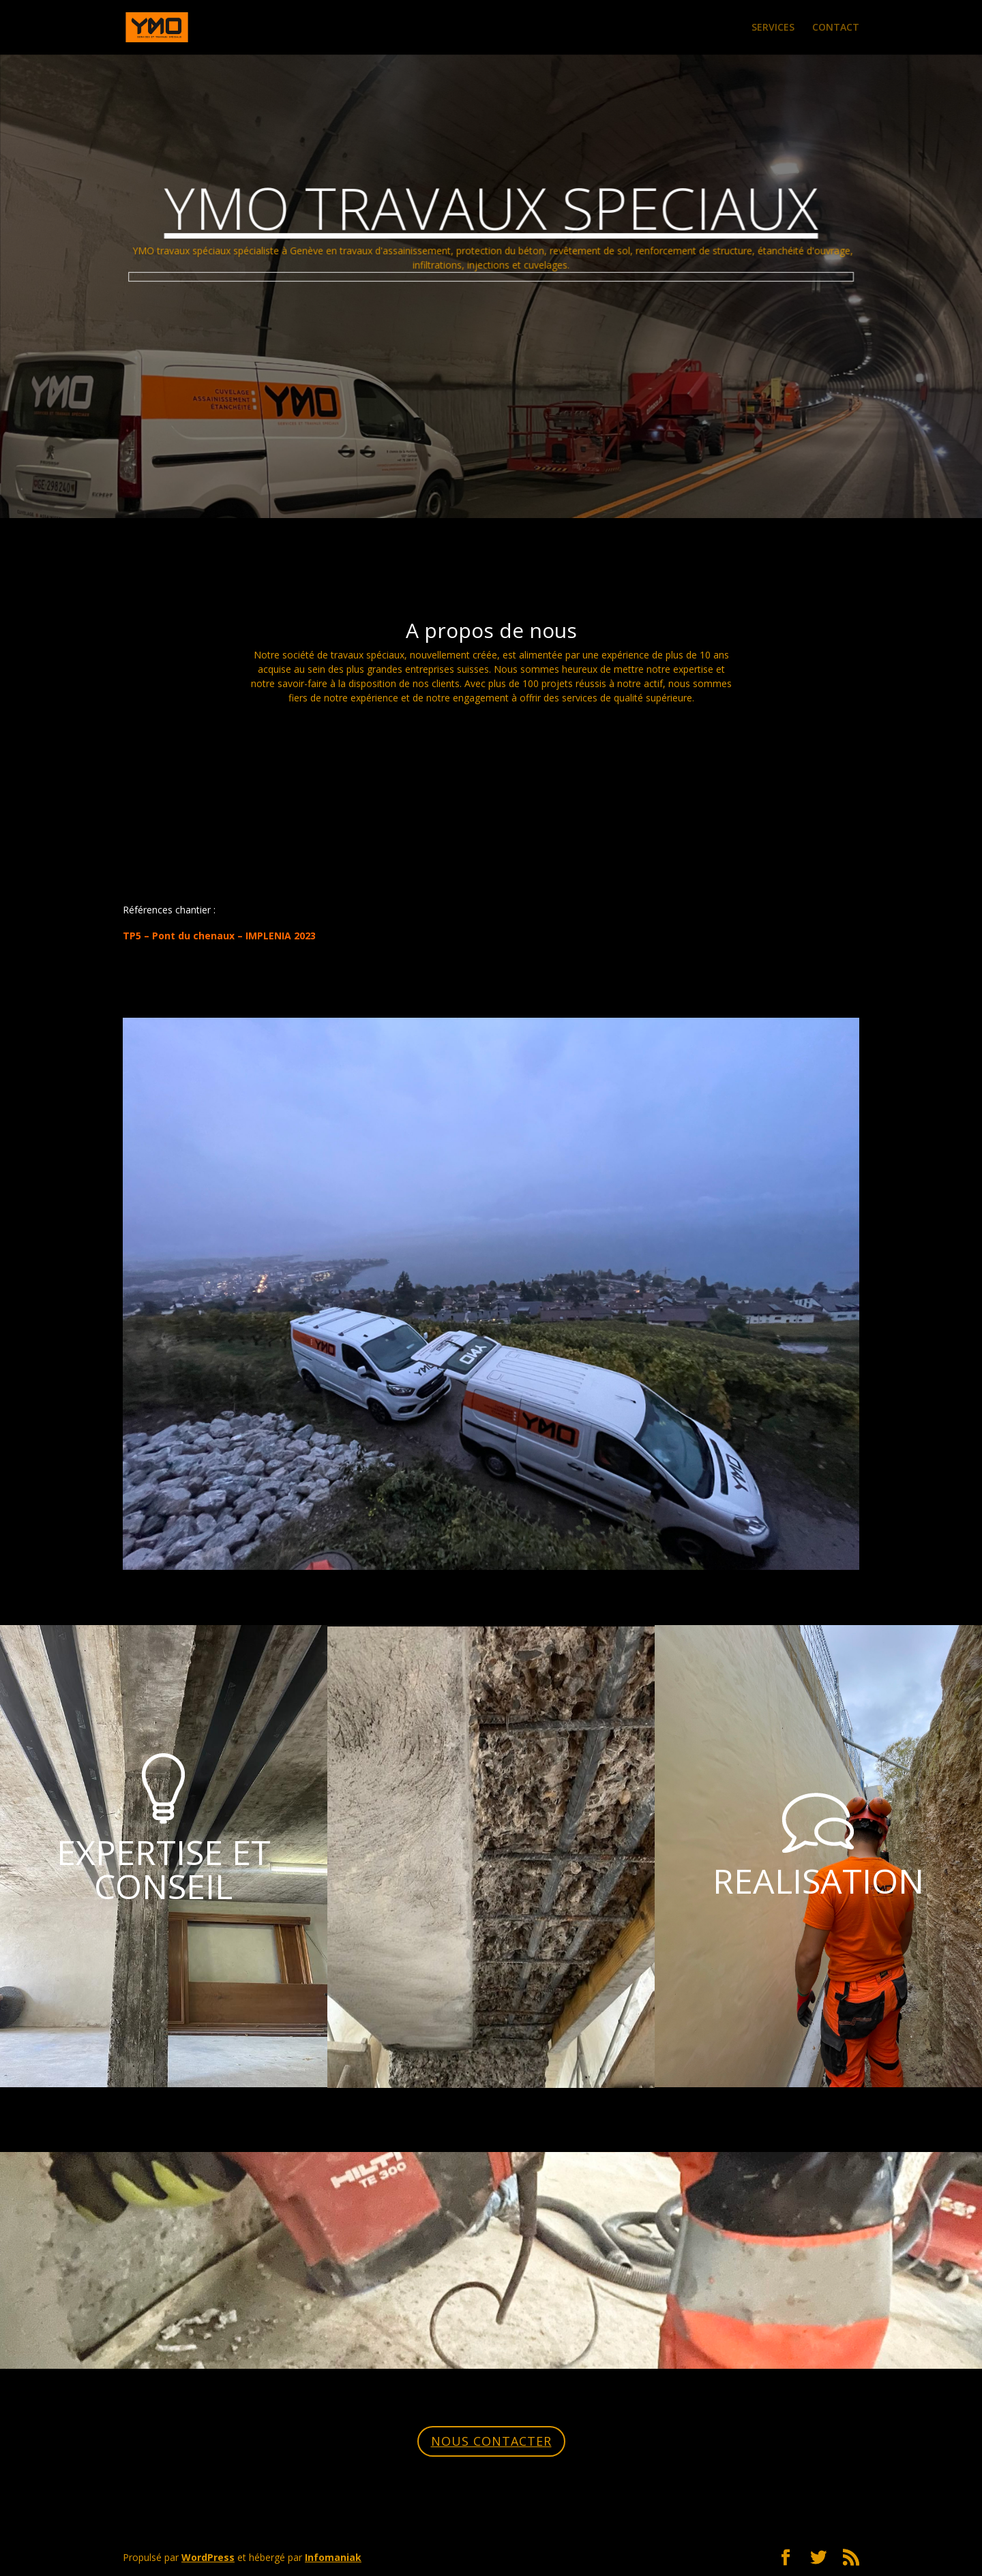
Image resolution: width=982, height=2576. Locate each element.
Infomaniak (333, 2557)
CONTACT (835, 27)
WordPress (208, 2557)
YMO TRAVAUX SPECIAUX (490, 216)
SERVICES (773, 27)
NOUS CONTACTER (491, 2441)
